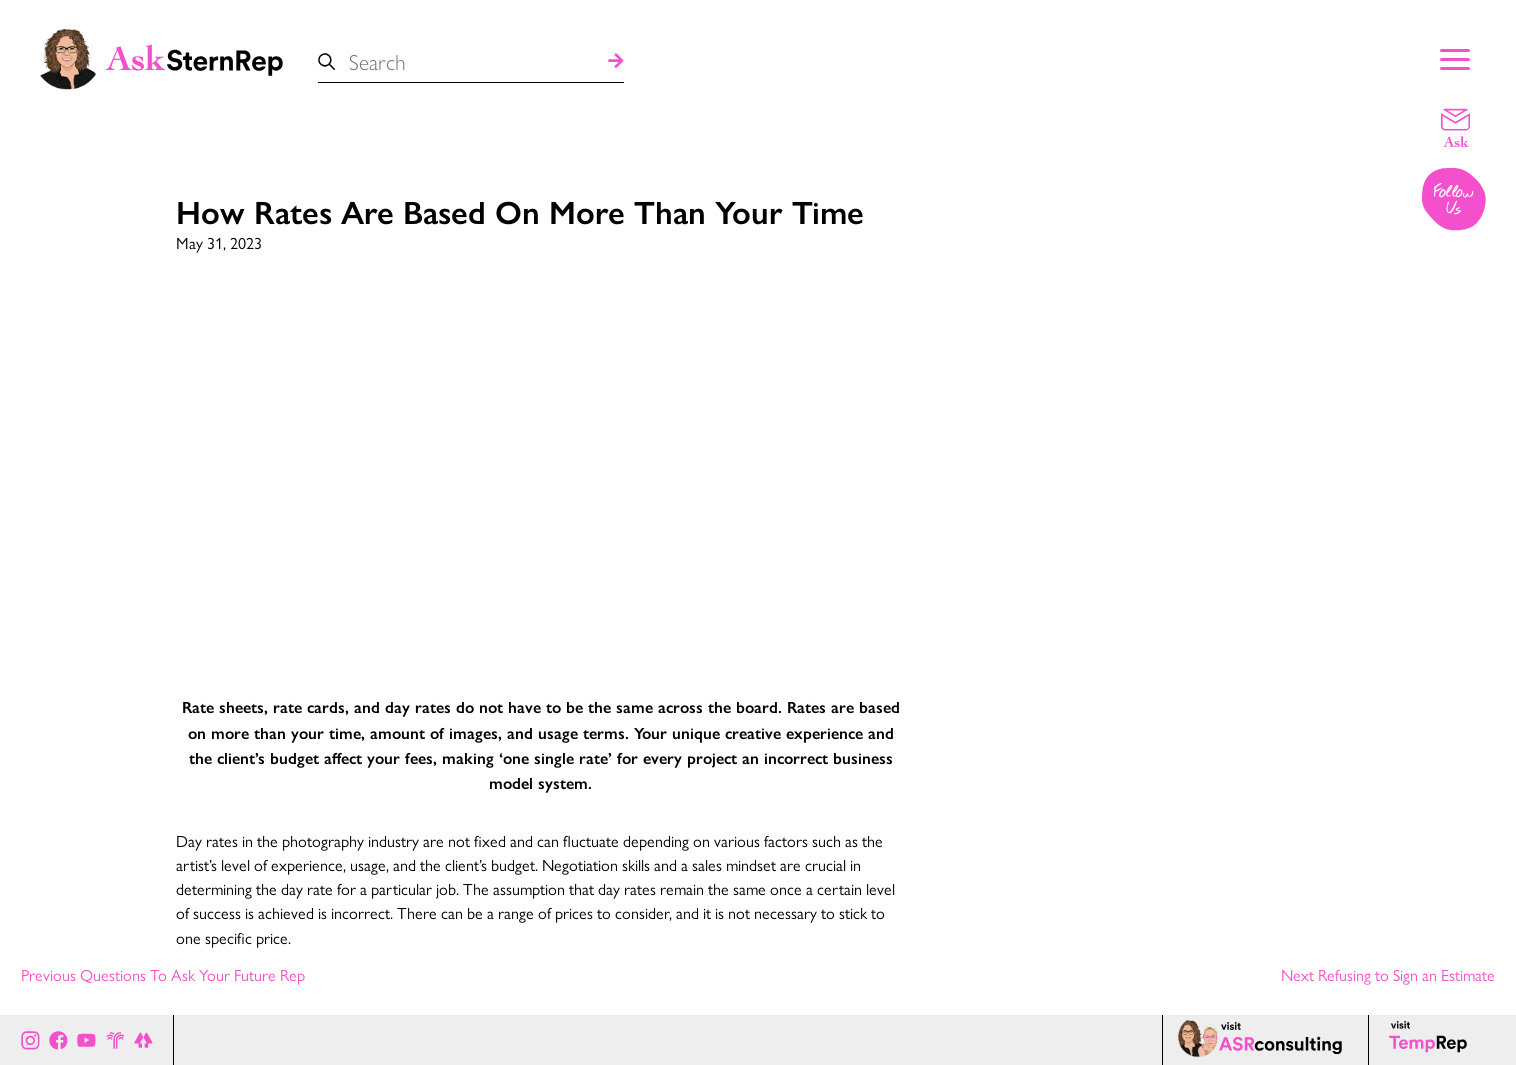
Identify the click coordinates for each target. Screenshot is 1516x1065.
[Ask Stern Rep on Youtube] (86, 1039)
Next (1388, 974)
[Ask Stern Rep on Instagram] (30, 1039)
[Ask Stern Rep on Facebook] (58, 1039)
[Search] (616, 61)
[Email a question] (1455, 127)
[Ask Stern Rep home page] (160, 57)
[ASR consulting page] (1265, 1040)
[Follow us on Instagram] (1455, 201)
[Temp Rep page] (1431, 1040)
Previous (163, 974)
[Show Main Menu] (1455, 57)
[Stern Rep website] (115, 1039)
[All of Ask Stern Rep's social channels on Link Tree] (143, 1039)
